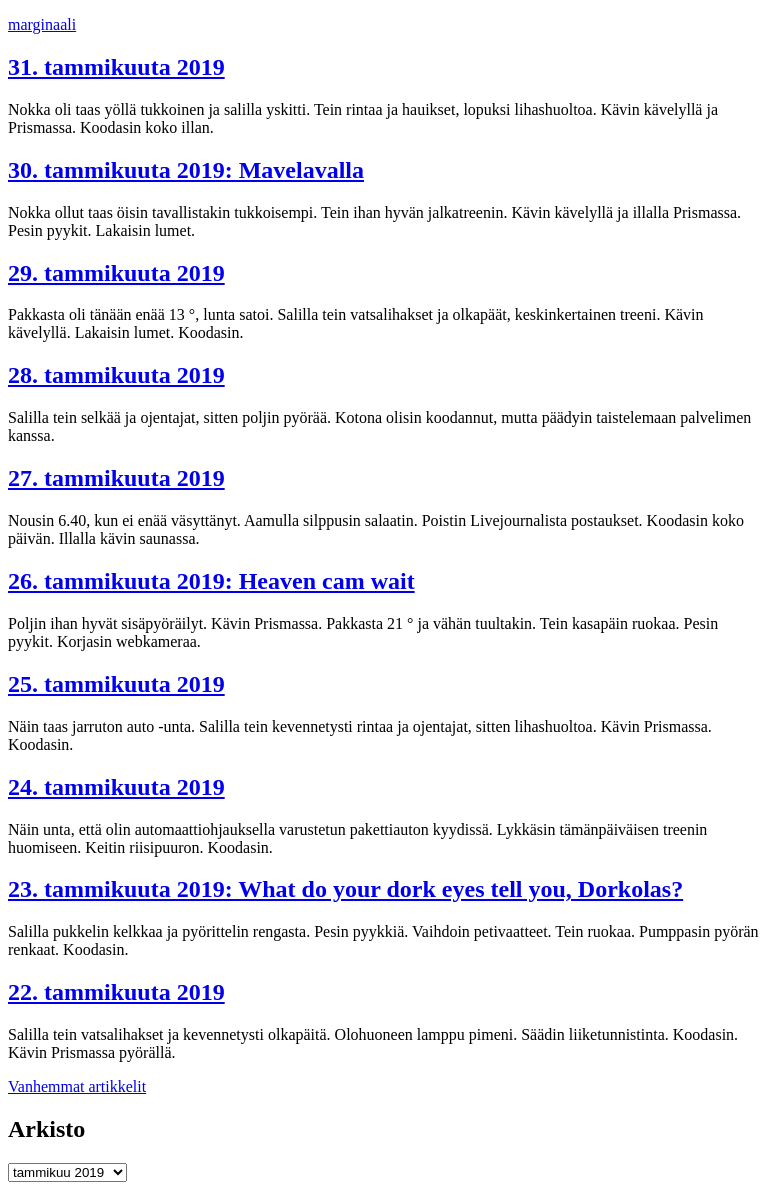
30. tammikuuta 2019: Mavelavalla (186, 170)
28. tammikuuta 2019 (116, 375)
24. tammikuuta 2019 (116, 787)
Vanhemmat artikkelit (77, 1086)
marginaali (42, 24)
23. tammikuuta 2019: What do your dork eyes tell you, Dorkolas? (345, 889)
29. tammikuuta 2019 (116, 273)
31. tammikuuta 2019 (116, 67)
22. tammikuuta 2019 (116, 992)
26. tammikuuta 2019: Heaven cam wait (211, 581)
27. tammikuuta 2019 (116, 478)
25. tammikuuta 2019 (116, 684)
